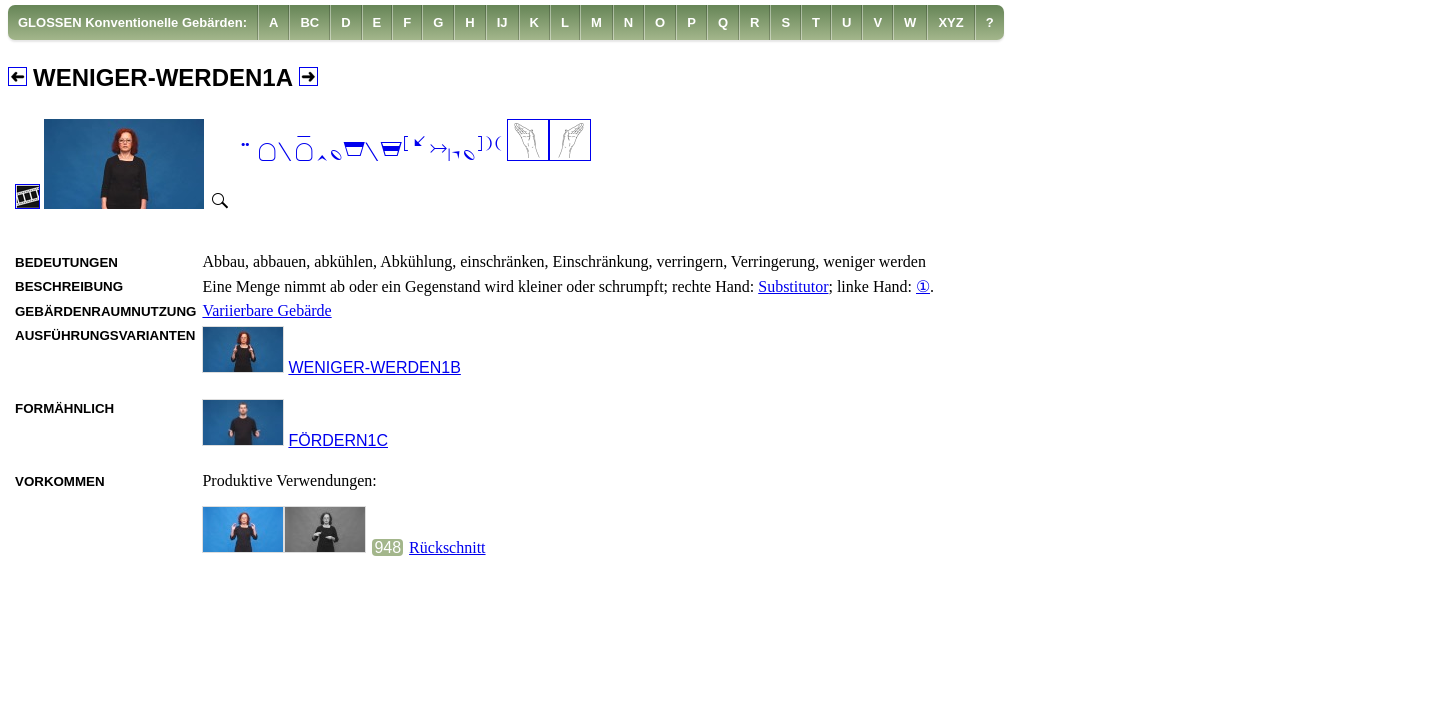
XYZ (950, 22)
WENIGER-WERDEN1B (374, 367)
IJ (502, 22)
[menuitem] (133, 22)
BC (309, 22)
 (368, 150)
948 (387, 547)
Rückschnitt (447, 547)
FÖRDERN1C (338, 440)
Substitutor (793, 286)
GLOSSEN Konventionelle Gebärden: (132, 22)
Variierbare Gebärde (266, 310)
